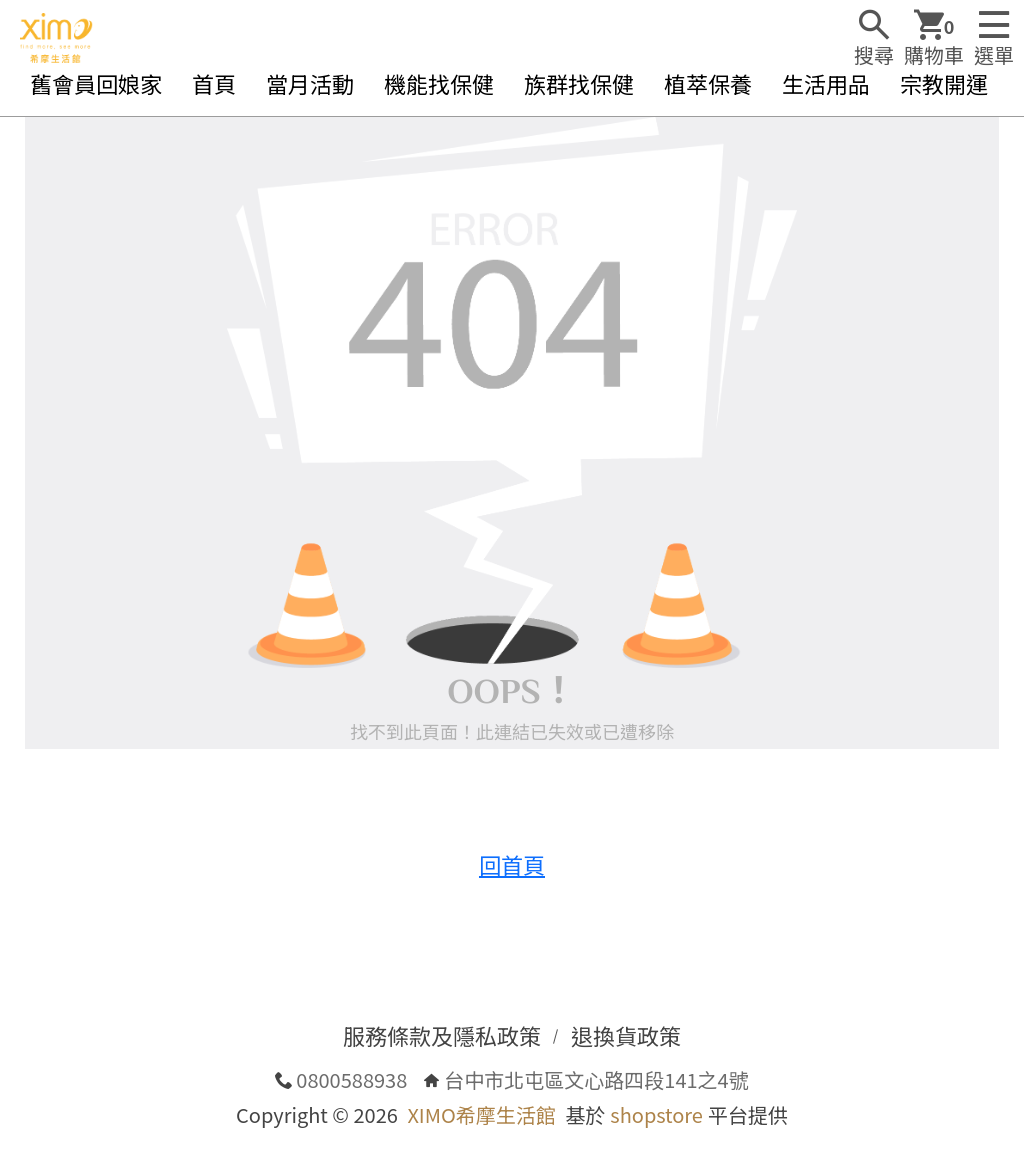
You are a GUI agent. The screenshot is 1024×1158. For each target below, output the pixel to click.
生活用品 (826, 83)
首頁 (214, 83)
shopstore (656, 1114)
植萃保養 (708, 83)
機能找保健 (439, 83)
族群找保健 (579, 83)
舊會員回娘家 (96, 83)
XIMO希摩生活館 (481, 1114)
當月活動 (310, 83)
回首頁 (512, 864)
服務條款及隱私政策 (442, 1035)
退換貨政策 (626, 1035)
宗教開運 (944, 83)
